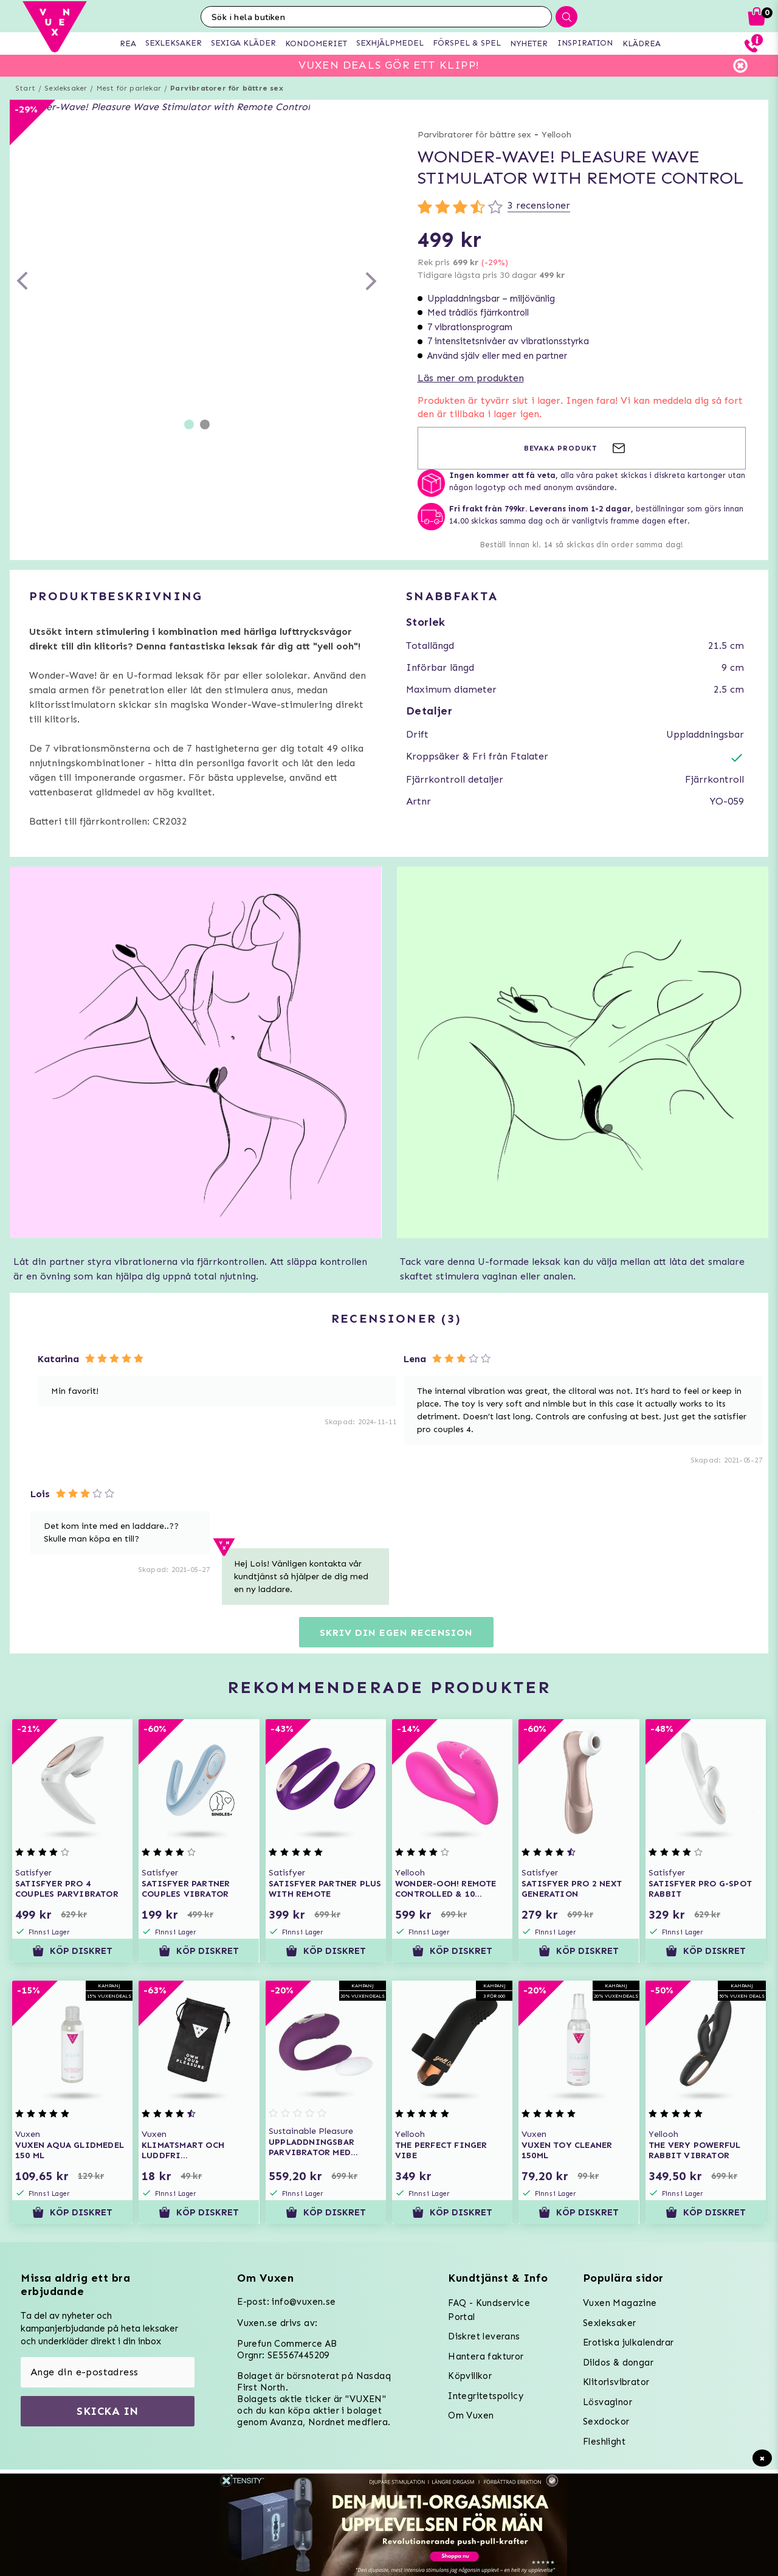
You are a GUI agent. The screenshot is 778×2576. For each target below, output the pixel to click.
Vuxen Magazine (620, 2302)
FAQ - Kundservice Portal (489, 2309)
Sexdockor (606, 2421)
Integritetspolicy (485, 2396)
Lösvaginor (607, 2402)
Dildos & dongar (618, 2362)
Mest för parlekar (129, 88)
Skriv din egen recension (396, 1632)
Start (25, 88)
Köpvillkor (470, 2375)
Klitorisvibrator (616, 2382)
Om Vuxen (471, 2415)
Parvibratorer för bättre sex (226, 88)
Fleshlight (604, 2441)
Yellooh (556, 135)
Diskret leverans (484, 2336)
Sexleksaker (65, 88)
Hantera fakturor (485, 2356)
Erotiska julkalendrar (628, 2342)
